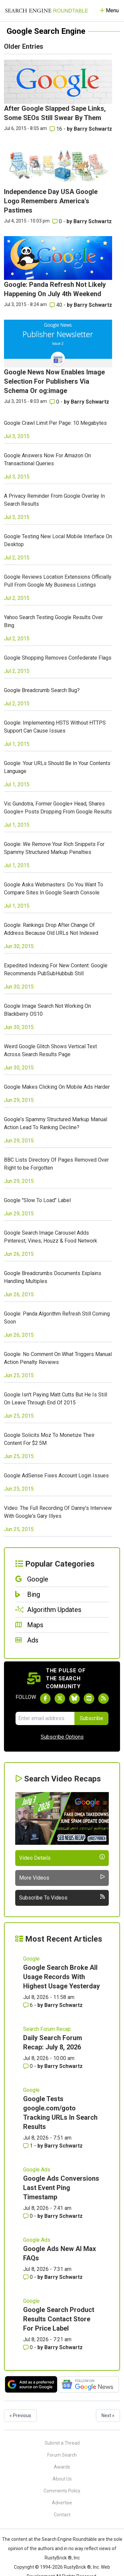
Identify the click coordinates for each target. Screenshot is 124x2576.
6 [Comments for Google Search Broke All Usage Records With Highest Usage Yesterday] (28, 2005)
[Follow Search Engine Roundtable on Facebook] (45, 1698)
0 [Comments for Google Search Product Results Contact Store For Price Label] (28, 2347)
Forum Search (62, 2455)
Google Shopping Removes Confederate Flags (57, 658)
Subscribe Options (62, 1737)
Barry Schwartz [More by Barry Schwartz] (93, 129)
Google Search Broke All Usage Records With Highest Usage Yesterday (61, 1977)
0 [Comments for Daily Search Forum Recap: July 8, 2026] (28, 2066)
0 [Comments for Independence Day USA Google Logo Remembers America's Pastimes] (57, 221)
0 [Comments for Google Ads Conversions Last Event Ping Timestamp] (28, 2216)
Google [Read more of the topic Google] (31, 1959)
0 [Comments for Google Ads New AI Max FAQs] (28, 2277)
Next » (108, 2415)
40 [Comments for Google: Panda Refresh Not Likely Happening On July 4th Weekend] (56, 305)
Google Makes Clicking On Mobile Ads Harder (57, 1087)
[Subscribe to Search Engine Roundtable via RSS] (103, 1698)
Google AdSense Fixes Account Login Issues (56, 1475)
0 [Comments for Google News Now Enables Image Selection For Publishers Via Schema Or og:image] (55, 402)
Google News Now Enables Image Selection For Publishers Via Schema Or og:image (54, 381)
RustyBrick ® (77, 2567)
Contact (62, 2514)
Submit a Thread (62, 2443)
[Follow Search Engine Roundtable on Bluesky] (74, 1698)
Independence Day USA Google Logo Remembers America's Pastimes (51, 201)
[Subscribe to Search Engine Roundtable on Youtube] (89, 1698)
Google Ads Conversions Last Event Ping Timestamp (61, 2187)
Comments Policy (62, 2490)
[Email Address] (45, 1718)
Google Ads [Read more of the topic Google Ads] (36, 2169)
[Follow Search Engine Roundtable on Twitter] (60, 1698)
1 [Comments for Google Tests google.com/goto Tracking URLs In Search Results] (28, 2146)
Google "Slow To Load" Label (37, 1200)
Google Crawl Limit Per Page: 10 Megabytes (55, 423)
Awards (62, 2467)
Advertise (62, 2502)
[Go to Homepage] (46, 10)
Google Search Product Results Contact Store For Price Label (58, 2319)
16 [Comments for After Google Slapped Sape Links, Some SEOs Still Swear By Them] (56, 129)
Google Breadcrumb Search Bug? (42, 690)
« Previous (20, 2415)
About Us (62, 2478)
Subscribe (91, 1718)
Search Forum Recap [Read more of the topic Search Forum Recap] (47, 2029)
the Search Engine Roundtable (66, 2539)
